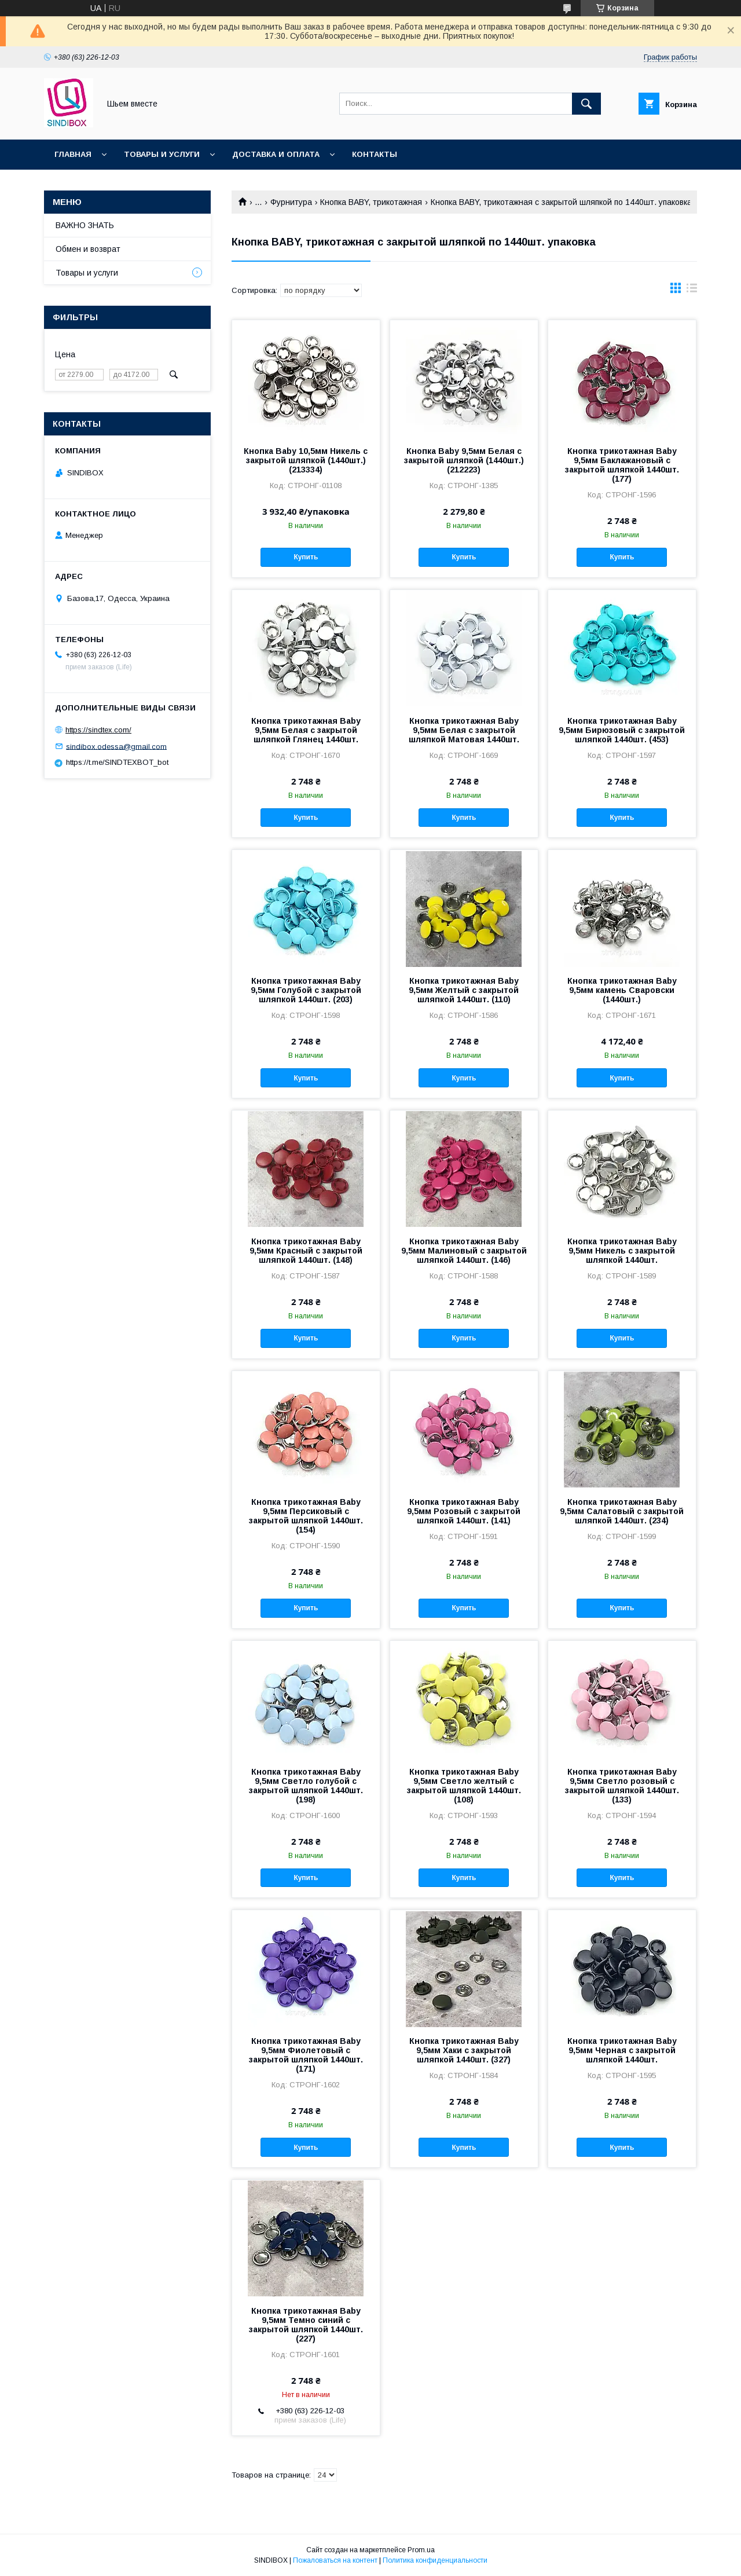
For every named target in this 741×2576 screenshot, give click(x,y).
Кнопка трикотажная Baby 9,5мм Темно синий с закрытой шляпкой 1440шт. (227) (306, 2324)
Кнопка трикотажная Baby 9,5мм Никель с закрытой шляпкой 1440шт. (622, 1251)
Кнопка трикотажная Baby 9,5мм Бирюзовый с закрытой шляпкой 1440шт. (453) (622, 730)
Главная (72, 154)
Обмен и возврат (88, 249)
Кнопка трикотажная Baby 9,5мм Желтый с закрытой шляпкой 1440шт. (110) (464, 990)
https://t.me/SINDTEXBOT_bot (117, 762)
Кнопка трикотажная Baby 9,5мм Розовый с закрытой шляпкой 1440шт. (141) (463, 1511)
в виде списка (692, 291)
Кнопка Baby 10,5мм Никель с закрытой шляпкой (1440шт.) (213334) (306, 460)
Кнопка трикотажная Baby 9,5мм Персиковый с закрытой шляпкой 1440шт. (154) (306, 1515)
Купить (306, 557)
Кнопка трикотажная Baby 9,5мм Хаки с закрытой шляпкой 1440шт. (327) (464, 2050)
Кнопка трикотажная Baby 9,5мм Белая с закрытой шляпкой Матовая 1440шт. (464, 730)
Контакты (374, 154)
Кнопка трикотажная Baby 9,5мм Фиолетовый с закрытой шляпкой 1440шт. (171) (306, 2054)
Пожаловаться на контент (335, 2560)
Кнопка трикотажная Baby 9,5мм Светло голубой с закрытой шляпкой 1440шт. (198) (306, 1785)
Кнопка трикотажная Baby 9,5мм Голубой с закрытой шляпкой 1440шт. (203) (306, 990)
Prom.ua (421, 2550)
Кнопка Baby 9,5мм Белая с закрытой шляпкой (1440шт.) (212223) (464, 460)
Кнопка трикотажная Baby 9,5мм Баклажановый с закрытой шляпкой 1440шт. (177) (622, 464)
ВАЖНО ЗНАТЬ (85, 225)
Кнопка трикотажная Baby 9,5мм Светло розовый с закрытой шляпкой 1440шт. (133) (622, 1785)
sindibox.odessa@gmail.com (116, 746)
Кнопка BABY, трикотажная (371, 202)
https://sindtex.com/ (98, 729)
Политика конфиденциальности (435, 2560)
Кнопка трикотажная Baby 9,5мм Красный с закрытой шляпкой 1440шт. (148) (306, 1251)
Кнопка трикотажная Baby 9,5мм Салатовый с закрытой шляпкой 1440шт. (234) (622, 1511)
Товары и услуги (162, 154)
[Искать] (586, 104)
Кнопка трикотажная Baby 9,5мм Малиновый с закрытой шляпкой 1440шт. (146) (464, 1251)
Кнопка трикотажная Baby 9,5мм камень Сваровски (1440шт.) (622, 990)
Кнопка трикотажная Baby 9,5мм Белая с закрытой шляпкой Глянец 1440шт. (306, 730)
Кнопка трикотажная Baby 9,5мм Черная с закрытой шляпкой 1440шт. (622, 2050)
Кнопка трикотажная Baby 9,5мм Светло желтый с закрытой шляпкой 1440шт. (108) (464, 1785)
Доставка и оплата (276, 154)
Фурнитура (291, 202)
